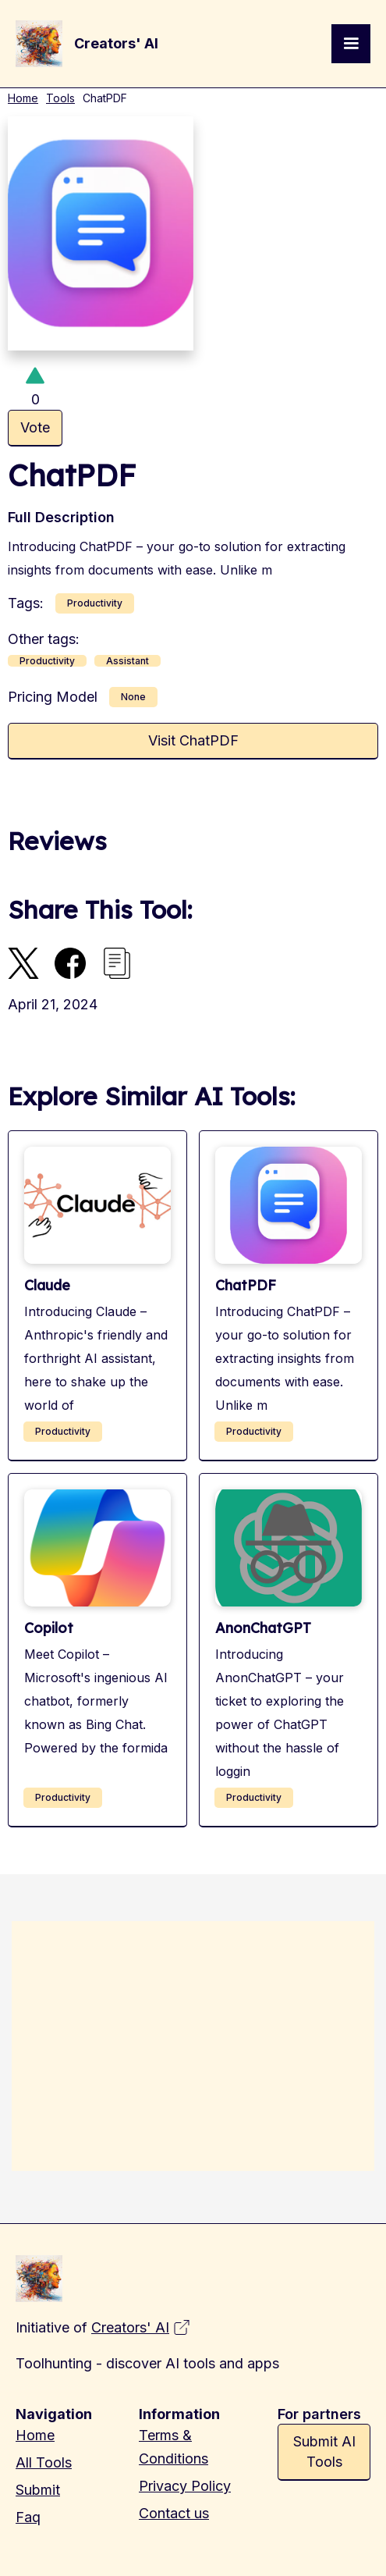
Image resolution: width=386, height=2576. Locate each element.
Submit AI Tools (324, 2451)
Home (23, 98)
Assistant (127, 661)
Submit (38, 2490)
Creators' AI (130, 2327)
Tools (60, 98)
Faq (28, 2517)
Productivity (94, 603)
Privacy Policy (185, 2486)
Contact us (174, 2513)
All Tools (44, 2462)
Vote (35, 427)
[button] (350, 43)
